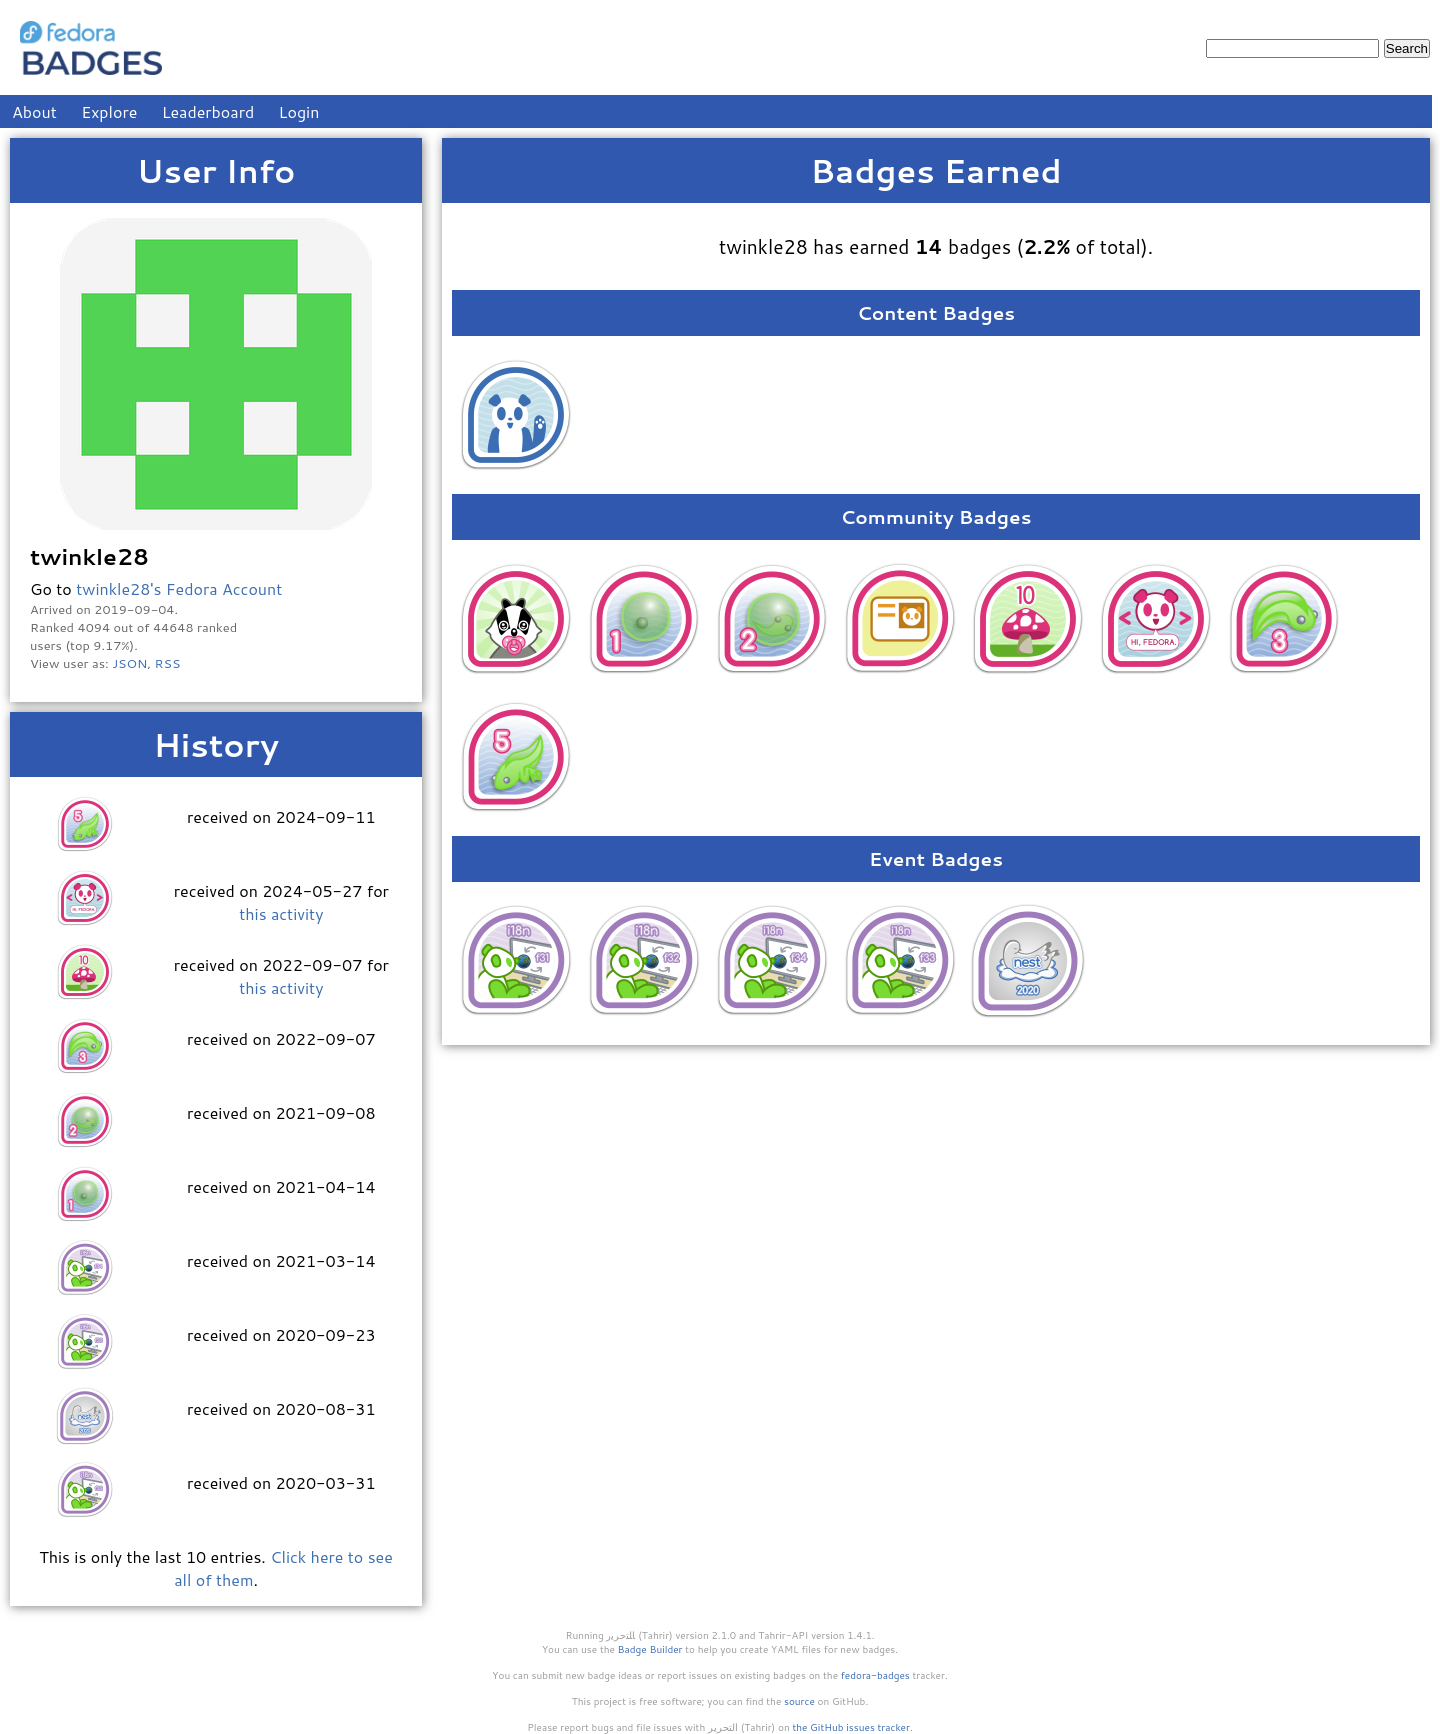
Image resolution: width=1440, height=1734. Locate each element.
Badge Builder (650, 1649)
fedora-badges (875, 1675)
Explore (109, 111)
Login (299, 111)
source (799, 1701)
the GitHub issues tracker (851, 1727)
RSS (168, 663)
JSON (129, 663)
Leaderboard (208, 111)
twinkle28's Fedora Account (179, 588)
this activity (281, 913)
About (34, 111)
